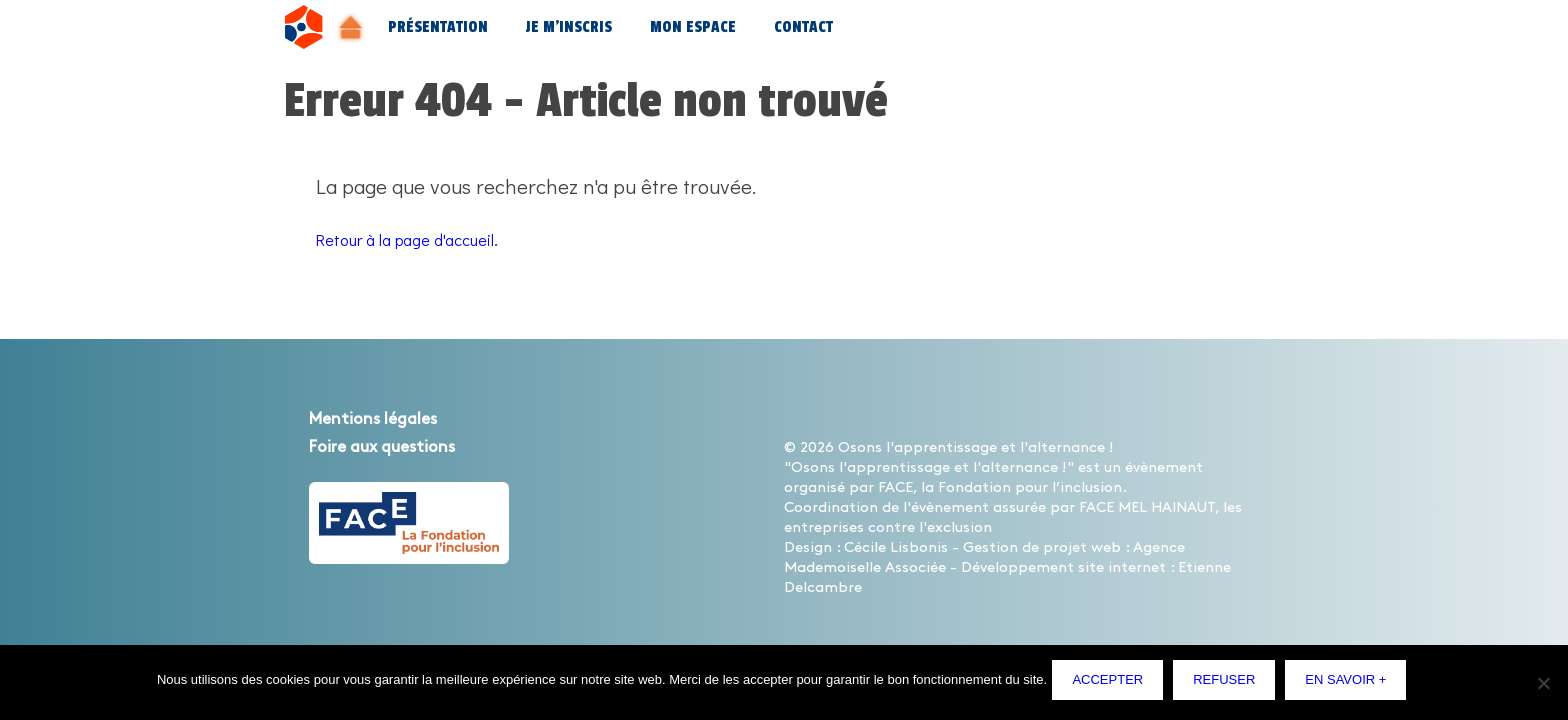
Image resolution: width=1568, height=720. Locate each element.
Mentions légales (393, 418)
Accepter (1112, 684)
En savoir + (1350, 684)
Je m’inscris (569, 27)
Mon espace (693, 27)
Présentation (438, 27)
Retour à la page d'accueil (431, 238)
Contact (803, 27)
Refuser (1229, 684)
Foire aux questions (405, 446)
